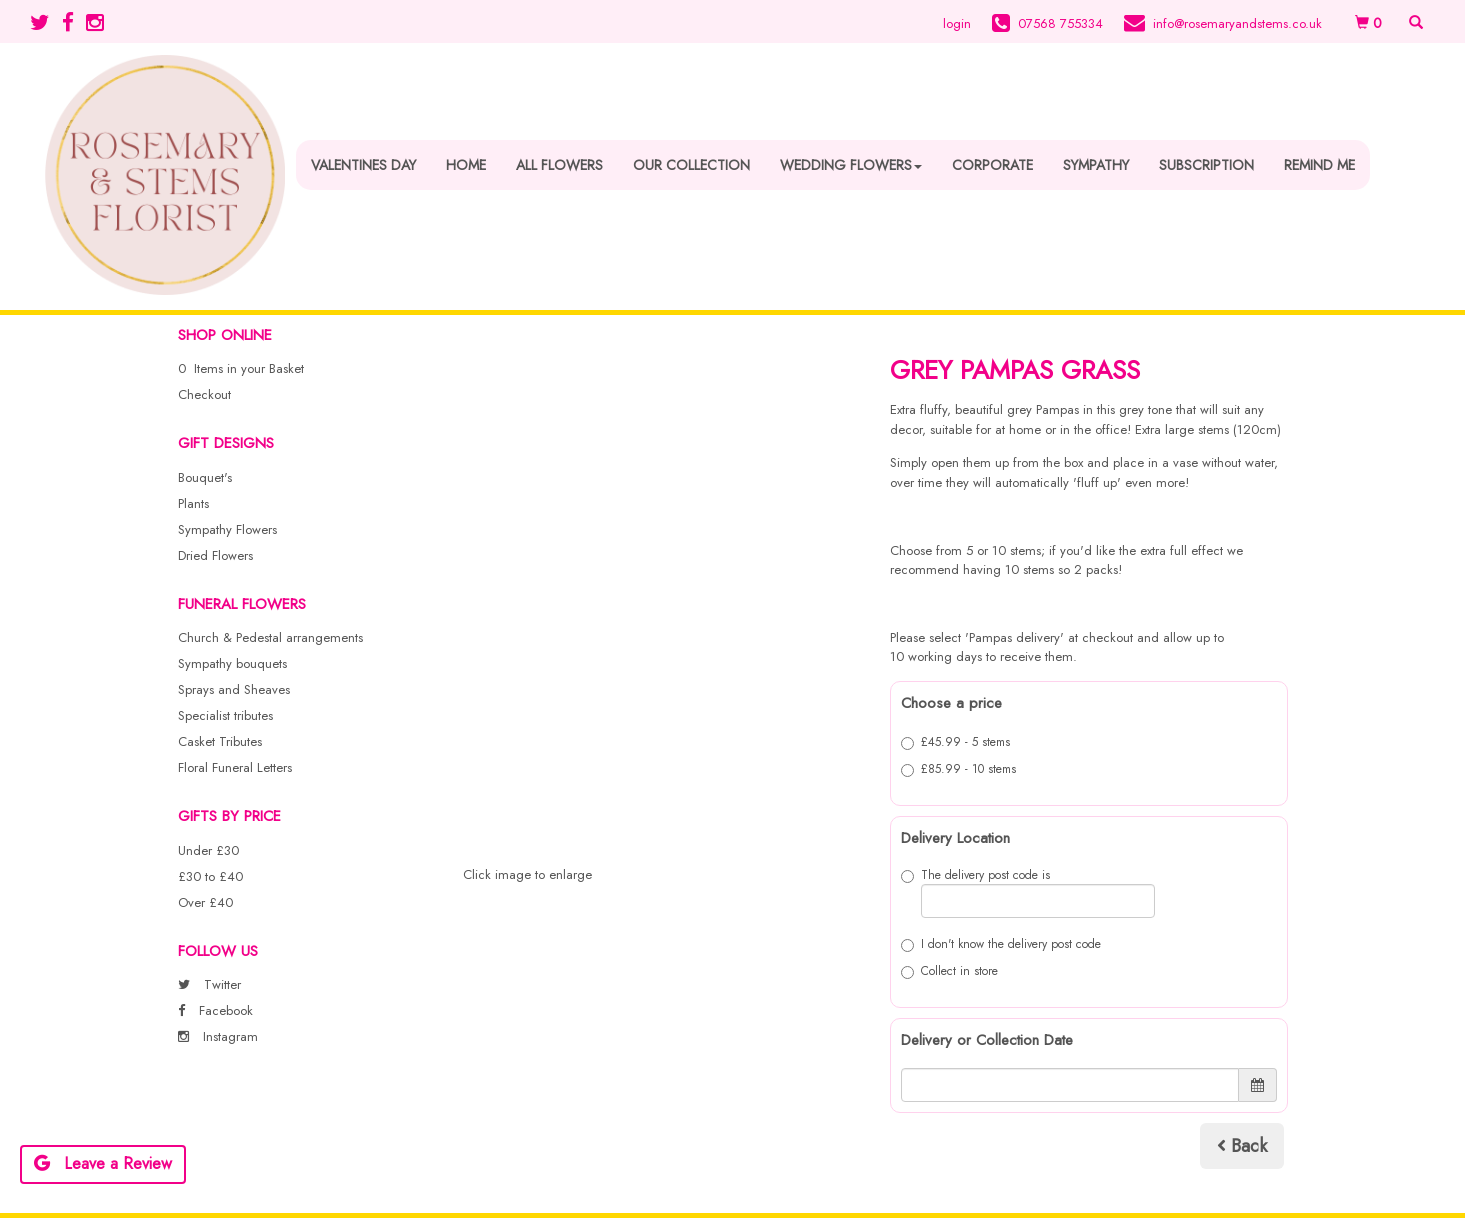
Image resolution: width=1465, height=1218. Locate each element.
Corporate (992, 165)
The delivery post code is (1028, 892)
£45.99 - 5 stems (955, 742)
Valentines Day (363, 165)
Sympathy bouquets (232, 663)
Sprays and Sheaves (234, 689)
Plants (193, 503)
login (957, 23)
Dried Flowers (215, 555)
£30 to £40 (210, 876)
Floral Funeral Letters (235, 767)
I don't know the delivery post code (1001, 944)
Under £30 (208, 850)
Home (466, 165)
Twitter (209, 984)
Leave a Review (103, 1163)
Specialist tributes (225, 715)
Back (1242, 1146)
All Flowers (559, 165)
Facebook (215, 1010)
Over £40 (205, 902)
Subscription (1206, 165)
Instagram (218, 1036)
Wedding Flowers (851, 165)
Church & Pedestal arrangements (270, 637)
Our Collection (691, 165)
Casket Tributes (220, 741)
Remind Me (1319, 165)
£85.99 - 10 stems (958, 769)
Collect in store (949, 971)
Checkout (204, 394)
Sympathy (1096, 165)
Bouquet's (205, 477)
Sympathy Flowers (227, 529)
